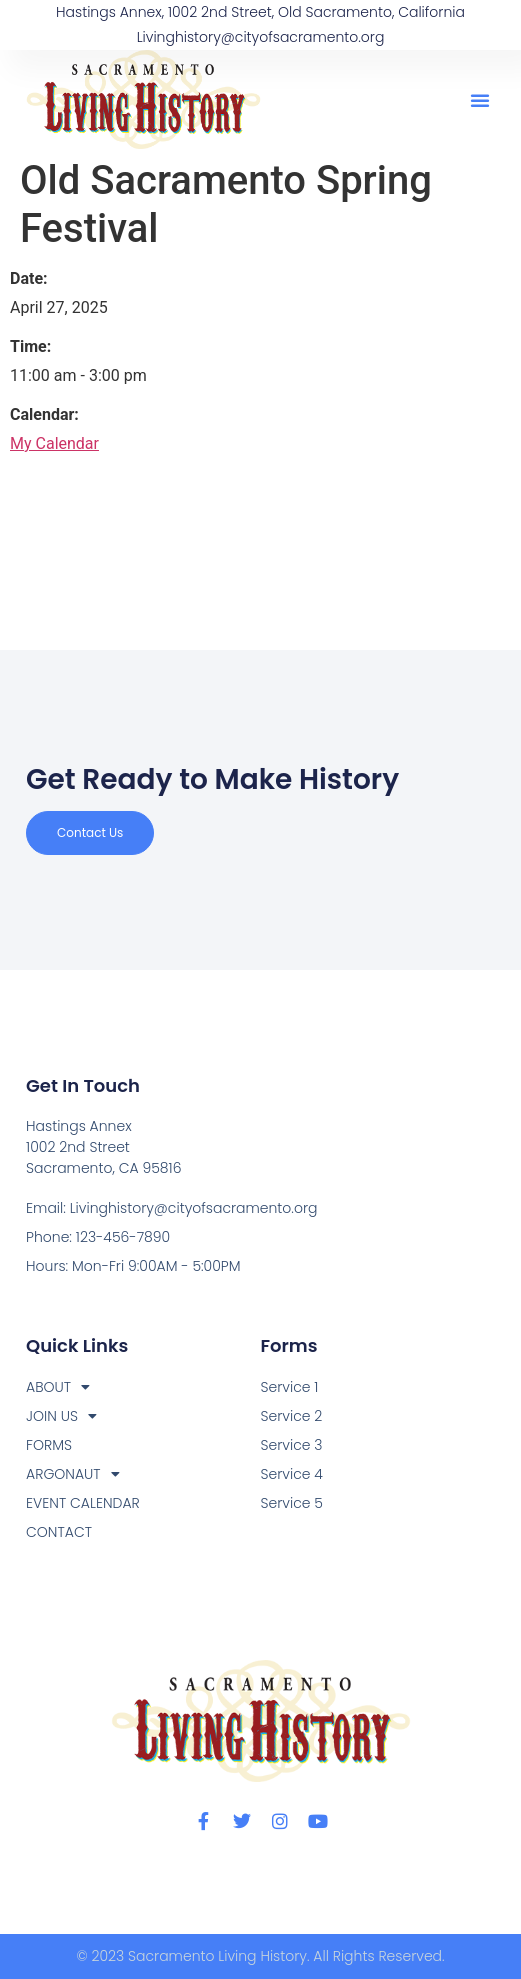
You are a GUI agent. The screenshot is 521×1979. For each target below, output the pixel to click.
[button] (480, 100)
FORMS (49, 1445)
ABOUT (58, 1387)
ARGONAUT (73, 1474)
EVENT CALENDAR (83, 1503)
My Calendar (54, 443)
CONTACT (59, 1532)
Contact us (90, 832)
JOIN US (61, 1416)
